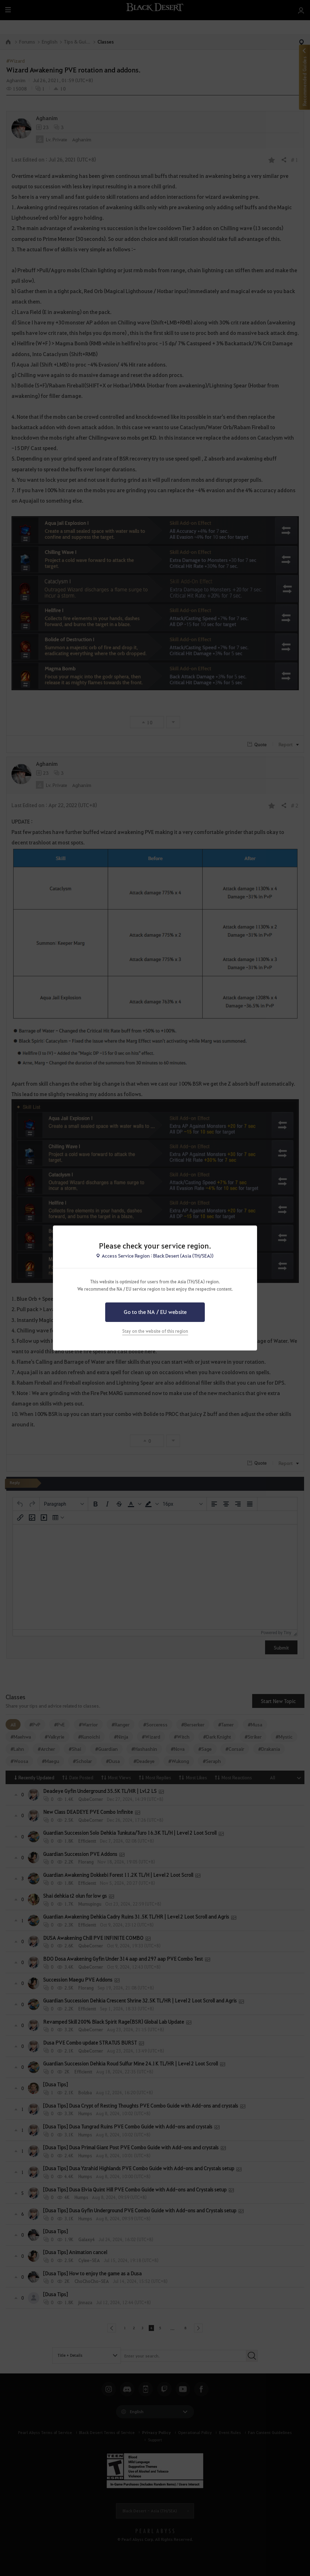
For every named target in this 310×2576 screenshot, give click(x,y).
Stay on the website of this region (155, 1331)
